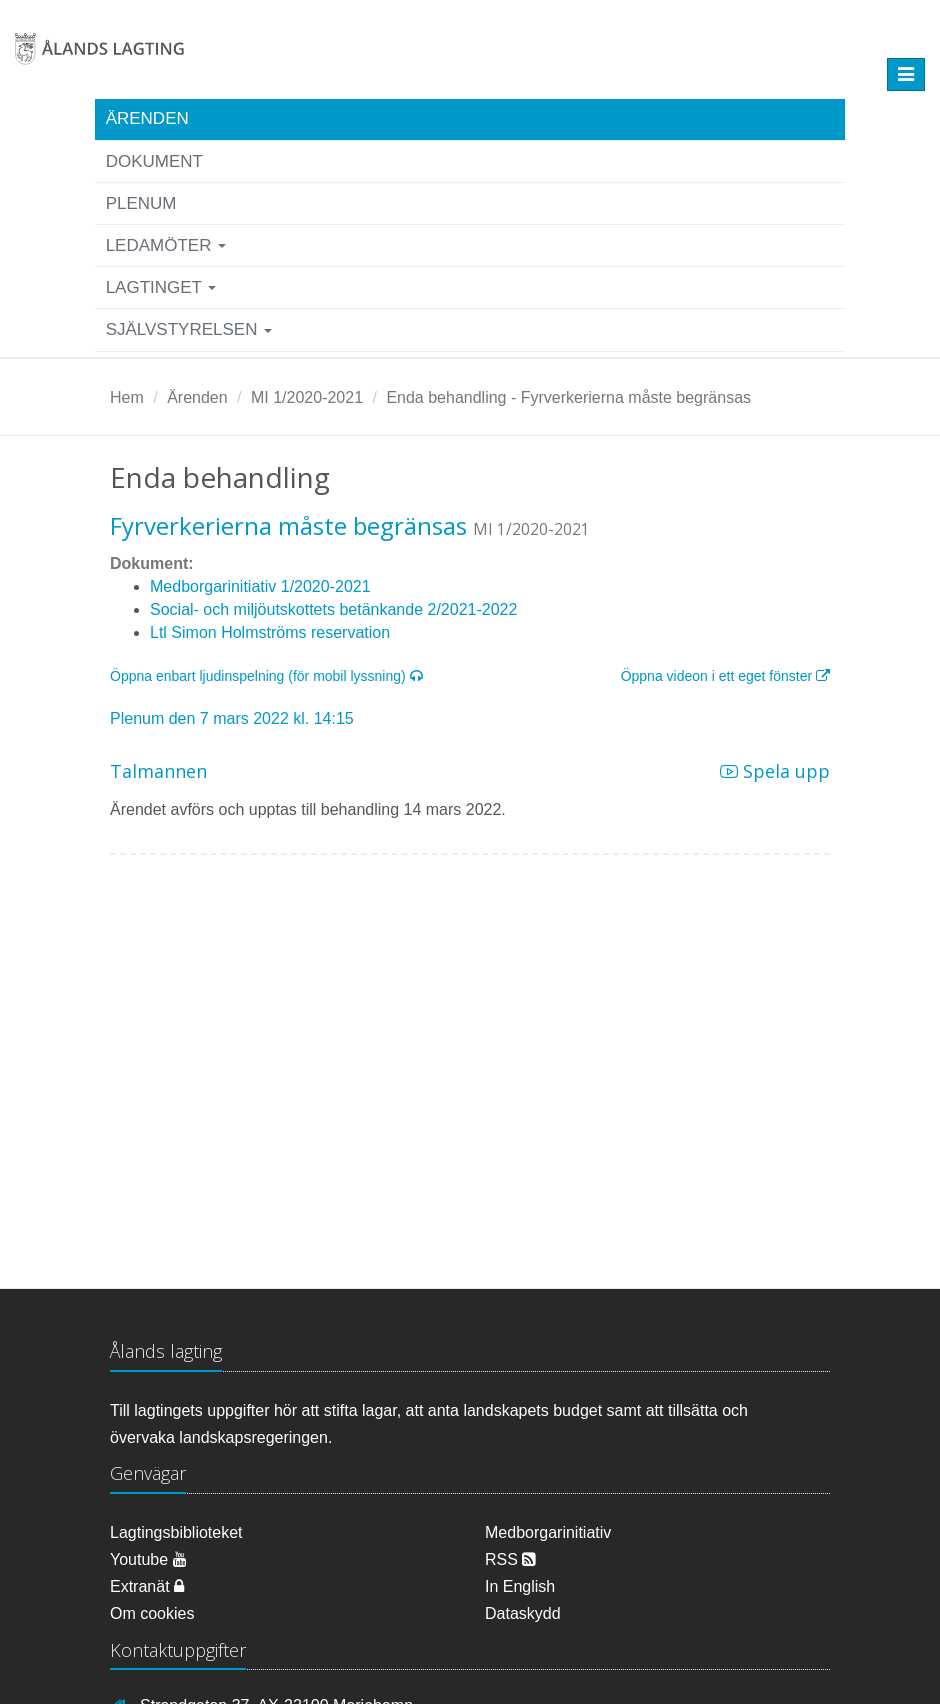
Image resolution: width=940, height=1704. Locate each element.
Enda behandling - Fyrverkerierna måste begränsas (568, 397)
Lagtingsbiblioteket (176, 1532)
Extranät (147, 1586)
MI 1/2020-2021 (307, 397)
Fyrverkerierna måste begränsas (288, 525)
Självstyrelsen (189, 329)
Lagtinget (161, 287)
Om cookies (152, 1613)
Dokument (154, 161)
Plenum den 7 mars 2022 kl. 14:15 (232, 718)
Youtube (148, 1559)
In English (520, 1586)
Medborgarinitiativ (548, 1532)
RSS (510, 1559)
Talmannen (158, 771)
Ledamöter (166, 245)
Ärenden (147, 118)
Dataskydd (523, 1613)
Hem (127, 397)
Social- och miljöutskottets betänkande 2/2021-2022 (333, 609)
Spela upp (775, 771)
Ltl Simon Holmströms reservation (270, 632)
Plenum (141, 203)
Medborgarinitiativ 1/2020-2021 (260, 586)
